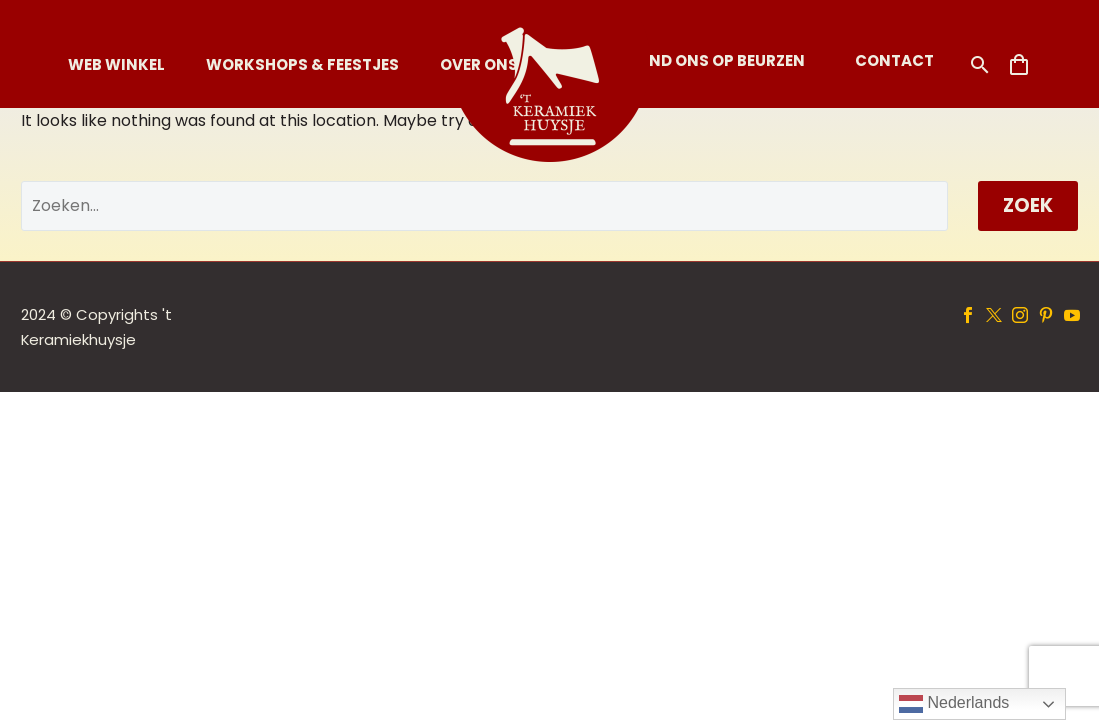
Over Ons (479, 64)
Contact (894, 60)
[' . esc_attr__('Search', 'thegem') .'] (484, 206)
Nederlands (954, 704)
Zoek (1028, 205)
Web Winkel (116, 64)
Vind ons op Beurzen (719, 60)
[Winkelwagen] (1019, 65)
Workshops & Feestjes (302, 64)
